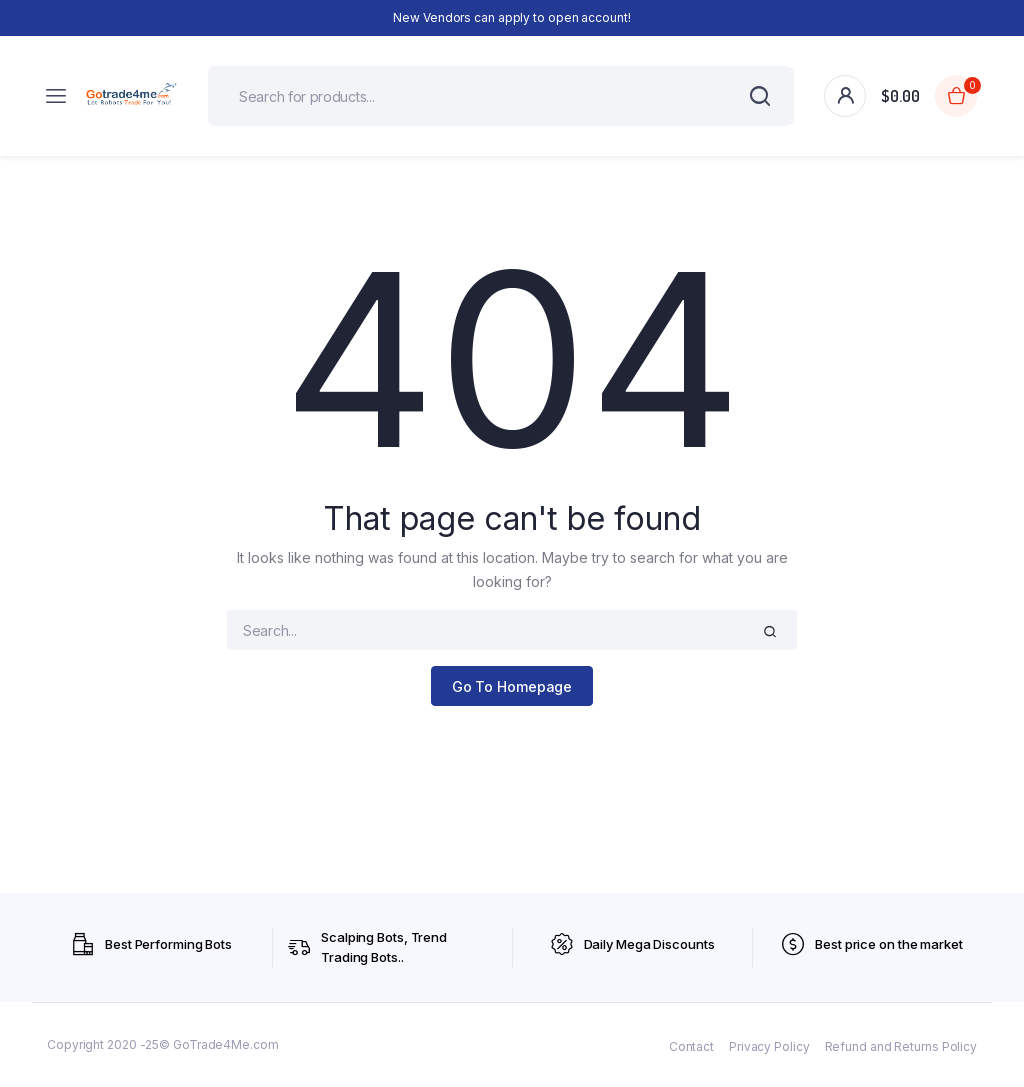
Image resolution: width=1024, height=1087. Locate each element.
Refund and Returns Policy (901, 1046)
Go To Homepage (512, 686)
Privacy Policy (769, 1046)
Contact (691, 1046)
